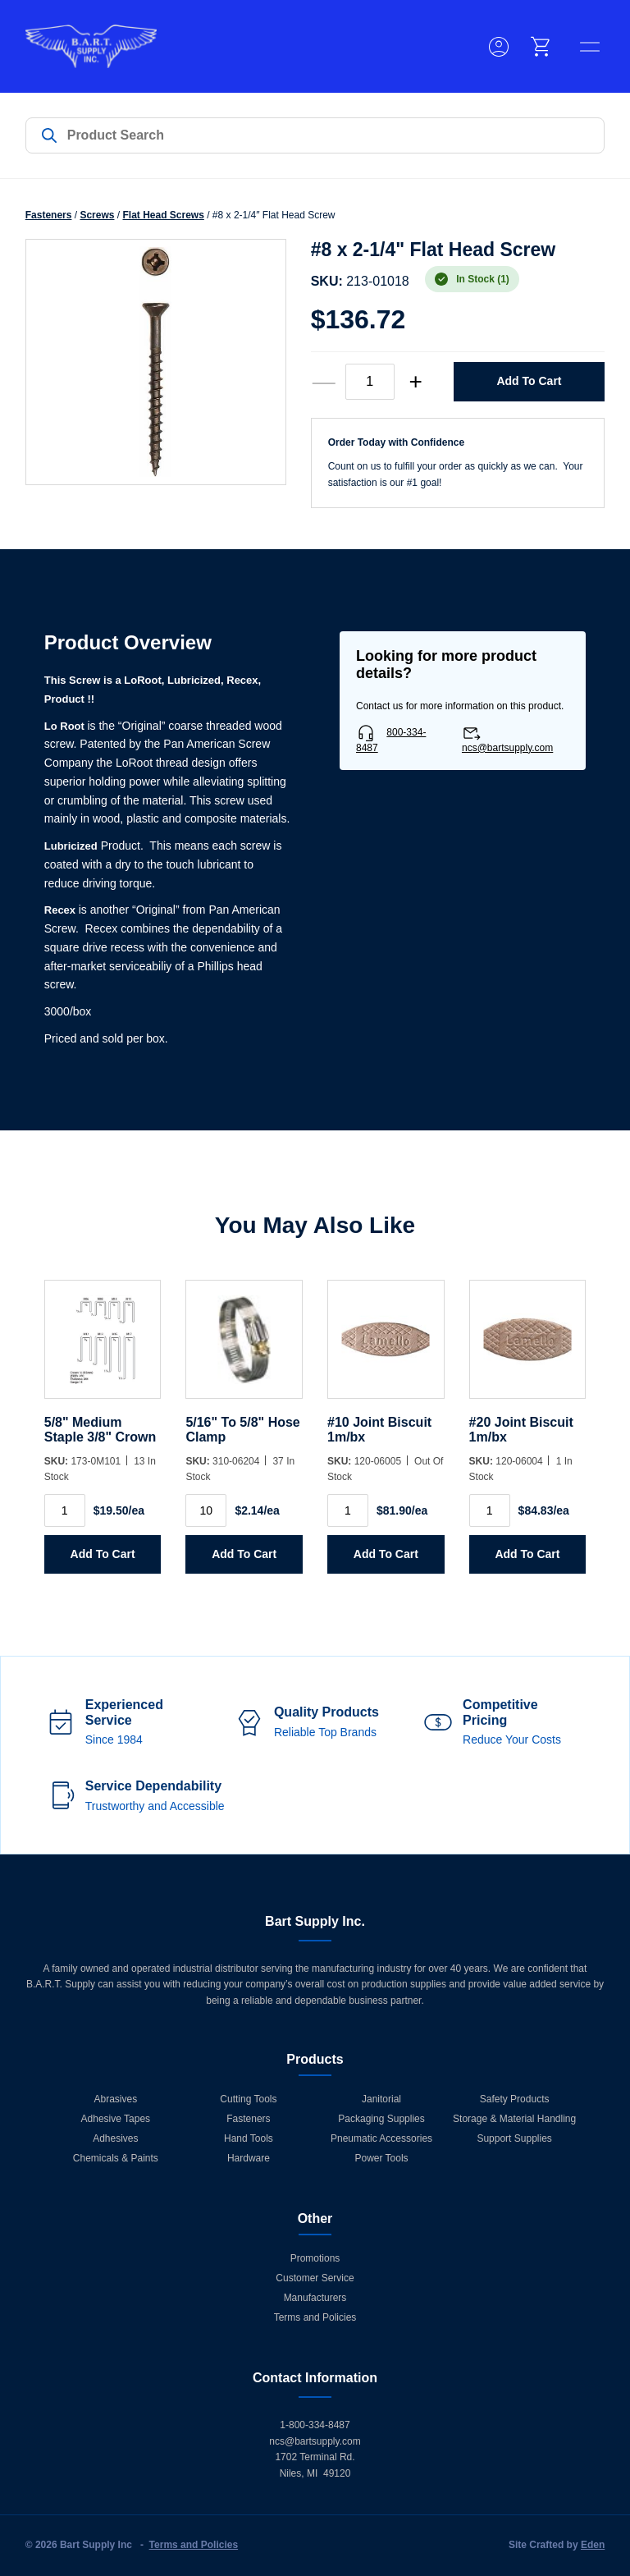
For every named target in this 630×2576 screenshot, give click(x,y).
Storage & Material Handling (514, 2119)
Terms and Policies (315, 2317)
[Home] (91, 46)
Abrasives (116, 2099)
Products (314, 2059)
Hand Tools (248, 2138)
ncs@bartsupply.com (507, 748)
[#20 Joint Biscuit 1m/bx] (528, 1347)
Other (315, 2218)
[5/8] (103, 1347)
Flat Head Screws (162, 215)
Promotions (315, 2258)
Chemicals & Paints (115, 2158)
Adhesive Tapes (116, 2119)
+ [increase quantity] (415, 382)
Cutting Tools (248, 2099)
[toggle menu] (590, 47)
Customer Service (315, 2278)
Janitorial (381, 2099)
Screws (97, 215)
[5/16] (244, 1347)
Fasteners (48, 215)
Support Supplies (514, 2138)
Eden (593, 2545)
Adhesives (115, 2138)
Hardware (248, 2158)
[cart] (541, 47)
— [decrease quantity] (324, 382)
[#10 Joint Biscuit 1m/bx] (386, 1347)
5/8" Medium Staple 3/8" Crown (100, 1429)
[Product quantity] (370, 382)
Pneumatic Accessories (381, 2138)
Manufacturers (315, 2297)
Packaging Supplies (381, 2119)
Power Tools (381, 2158)
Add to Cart (528, 380)
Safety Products (515, 2099)
